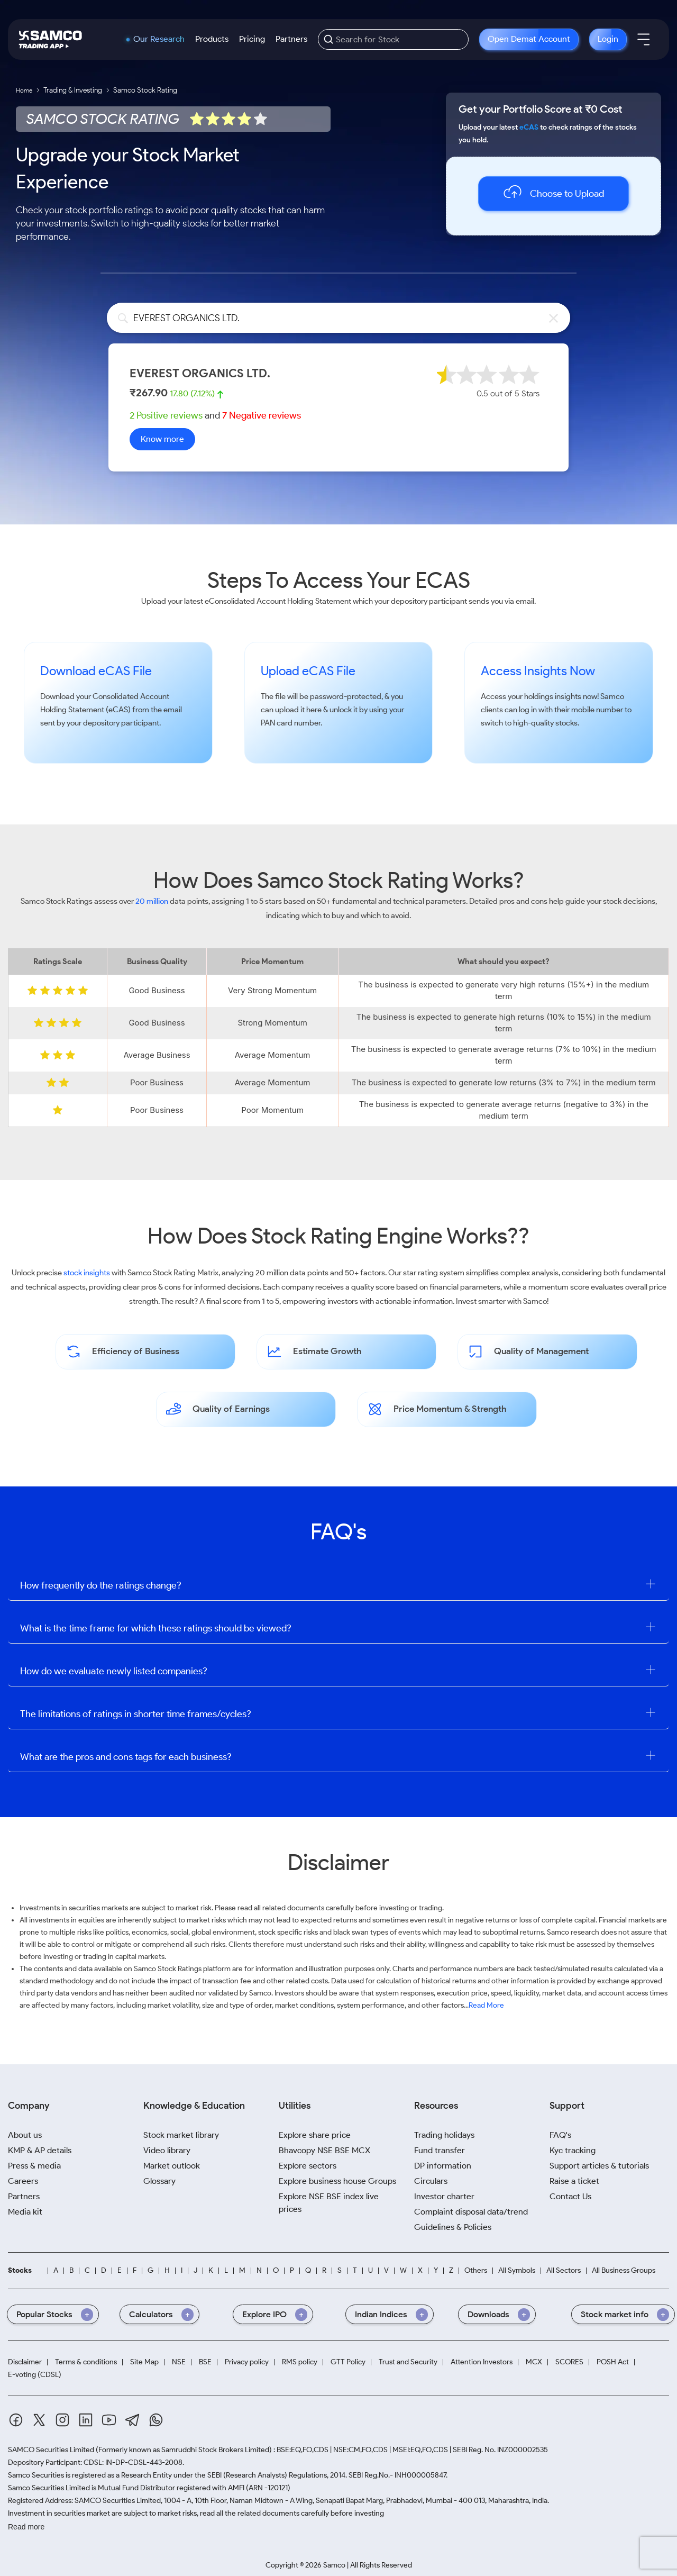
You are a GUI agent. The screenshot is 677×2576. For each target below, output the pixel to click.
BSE (205, 2362)
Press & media (34, 2166)
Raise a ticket (574, 2181)
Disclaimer (25, 2362)
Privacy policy (247, 2362)
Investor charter (444, 2196)
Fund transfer (439, 2150)
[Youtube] (109, 2420)
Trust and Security (408, 2362)
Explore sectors (307, 2166)
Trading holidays (444, 2135)
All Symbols (516, 2270)
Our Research (159, 39)
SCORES (569, 2362)
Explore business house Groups (337, 2181)
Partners (291, 39)
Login (608, 39)
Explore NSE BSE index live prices (329, 2202)
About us (25, 2135)
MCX (534, 2362)
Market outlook (171, 2166)
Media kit (25, 2212)
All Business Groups (623, 2270)
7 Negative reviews (261, 415)
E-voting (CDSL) (34, 2375)
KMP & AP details (39, 2150)
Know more (162, 439)
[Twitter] (39, 2420)
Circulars (430, 2181)
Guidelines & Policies (452, 2227)
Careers (23, 2181)
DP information (442, 2166)
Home (24, 90)
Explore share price (315, 2135)
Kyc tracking (573, 2150)
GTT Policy (348, 2362)
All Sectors (563, 2270)
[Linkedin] (86, 2420)
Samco (612, 696)
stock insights (86, 1272)
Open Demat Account (529, 39)
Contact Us (570, 2196)
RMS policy (299, 2362)
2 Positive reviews (166, 415)
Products (211, 39)
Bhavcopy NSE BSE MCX (324, 2150)
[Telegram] (132, 2420)
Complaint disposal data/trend (471, 2212)
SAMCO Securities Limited (51, 2449)
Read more (26, 2527)
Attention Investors (482, 2362)
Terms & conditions (86, 2362)
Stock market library (181, 2135)
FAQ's (560, 2135)
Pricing (252, 39)
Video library (166, 2150)
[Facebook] (16, 2420)
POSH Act (613, 2362)
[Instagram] (62, 2420)
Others (475, 2270)
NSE (179, 2362)
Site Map (144, 2362)
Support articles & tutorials (599, 2166)
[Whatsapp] (156, 2420)
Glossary (159, 2181)
